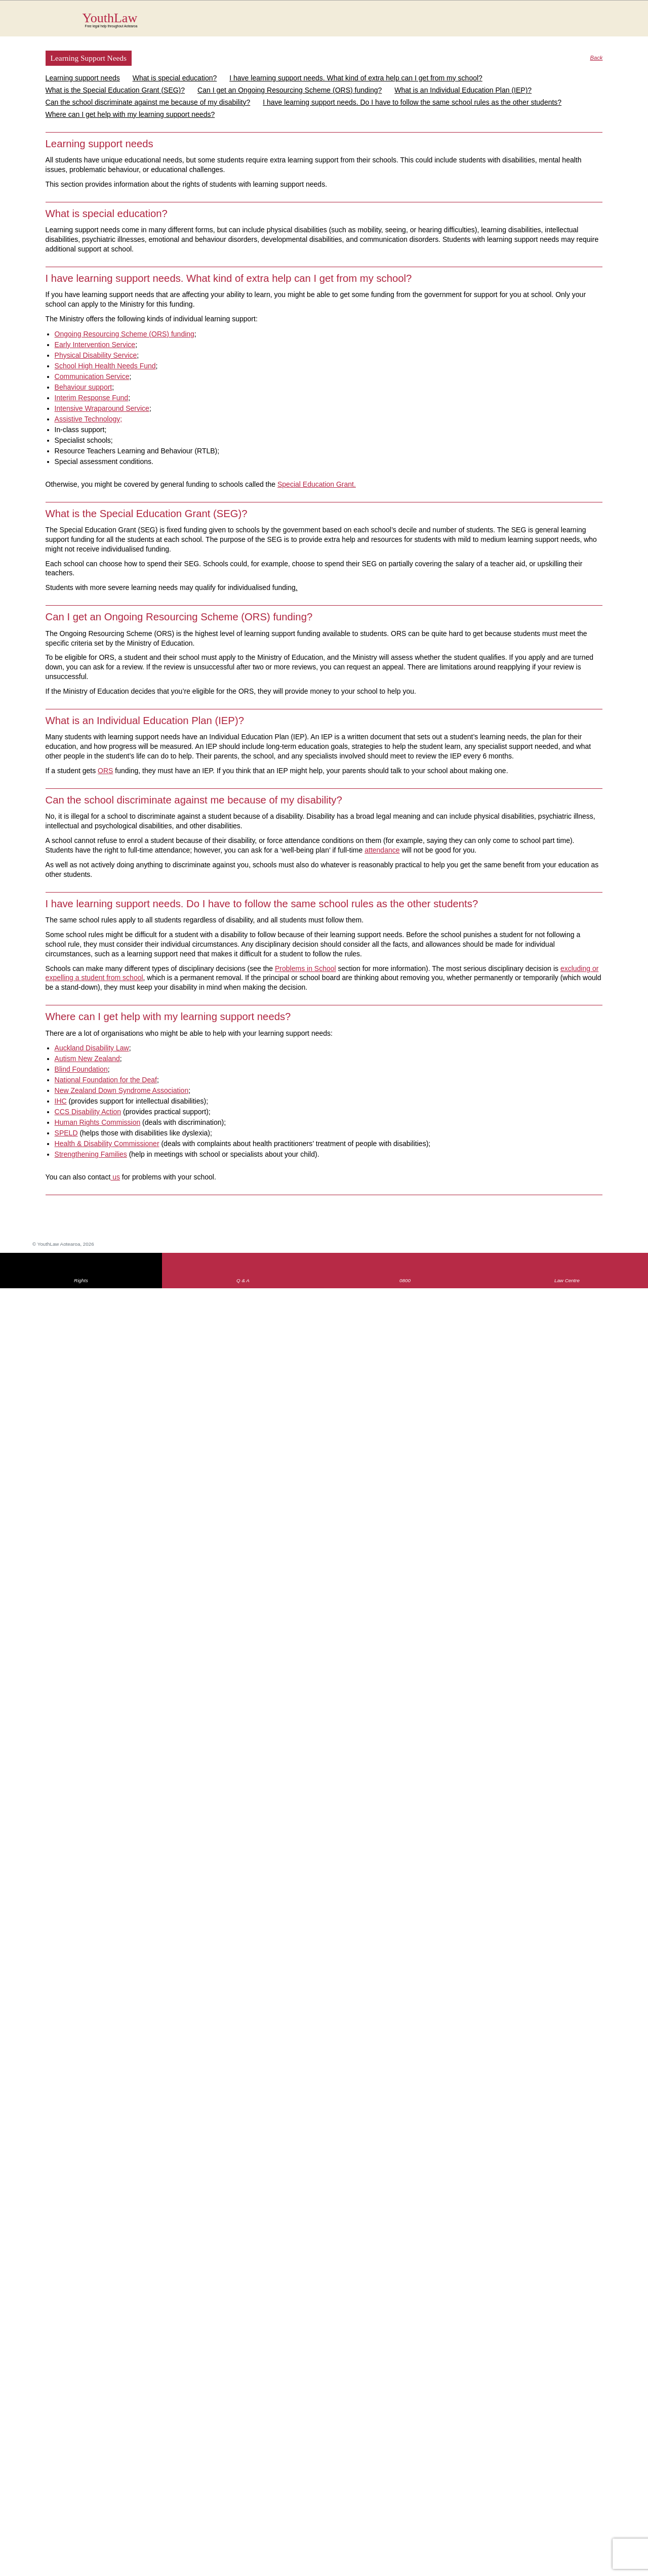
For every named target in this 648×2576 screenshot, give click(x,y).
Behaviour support (83, 387)
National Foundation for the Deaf (106, 1080)
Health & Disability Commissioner (107, 1143)
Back (596, 58)
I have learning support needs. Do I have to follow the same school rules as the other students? (412, 102)
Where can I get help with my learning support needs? (130, 114)
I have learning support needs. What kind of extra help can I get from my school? (355, 78)
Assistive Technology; (89, 419)
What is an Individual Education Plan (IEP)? (463, 90)
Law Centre (567, 1280)
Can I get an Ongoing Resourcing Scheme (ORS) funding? (289, 90)
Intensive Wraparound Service (102, 408)
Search (587, 24)
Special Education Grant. (316, 484)
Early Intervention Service (95, 345)
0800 (405, 1280)
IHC (61, 1101)
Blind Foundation (81, 1069)
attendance (381, 850)
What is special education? (175, 78)
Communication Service (92, 376)
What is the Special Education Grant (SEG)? (115, 90)
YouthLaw (343, 19)
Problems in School (305, 968)
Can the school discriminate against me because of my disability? (148, 102)
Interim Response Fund (92, 398)
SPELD (66, 1133)
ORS (105, 771)
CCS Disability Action (88, 1112)
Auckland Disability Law (92, 1048)
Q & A (243, 1280)
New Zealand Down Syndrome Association (122, 1090)
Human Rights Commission (98, 1122)
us (115, 1177)
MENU (608, 17)
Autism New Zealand (87, 1058)
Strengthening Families (91, 1154)
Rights (81, 1280)
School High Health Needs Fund (105, 366)
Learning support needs (83, 78)
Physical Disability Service (96, 355)
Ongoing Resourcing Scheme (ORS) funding (124, 334)
